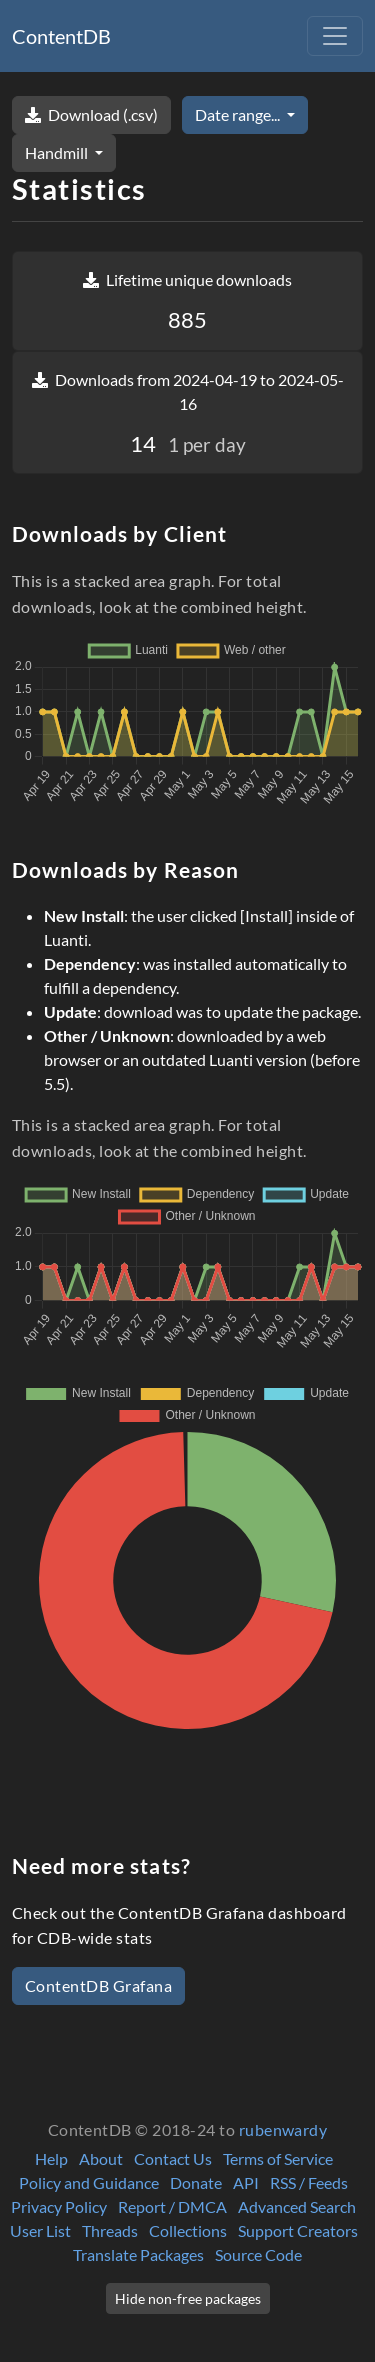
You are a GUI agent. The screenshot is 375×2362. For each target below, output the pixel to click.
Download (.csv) (91, 114)
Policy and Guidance (89, 2182)
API (246, 2182)
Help (51, 2158)
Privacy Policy (59, 2206)
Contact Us (173, 2158)
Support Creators (298, 2230)
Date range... (239, 114)
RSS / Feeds (309, 2182)
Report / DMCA (172, 2206)
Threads (110, 2230)
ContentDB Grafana (98, 1985)
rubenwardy (283, 2129)
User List (40, 2230)
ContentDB (61, 36)
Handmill (58, 152)
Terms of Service (278, 2158)
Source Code (258, 2254)
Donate (196, 2182)
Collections (188, 2230)
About (101, 2158)
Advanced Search (297, 2206)
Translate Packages (138, 2254)
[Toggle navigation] (335, 36)
